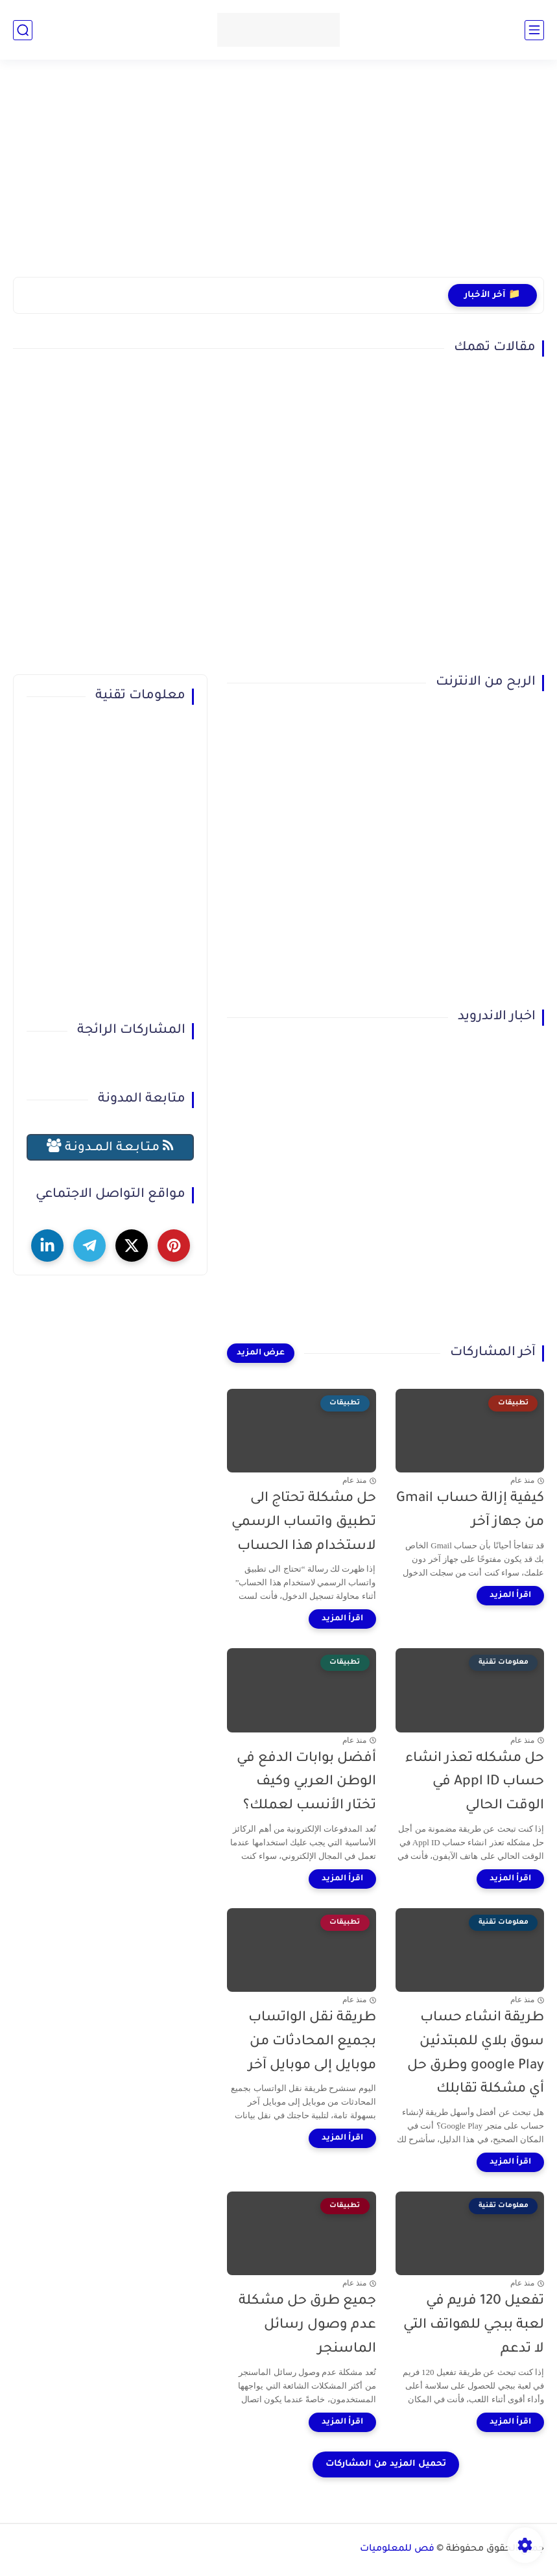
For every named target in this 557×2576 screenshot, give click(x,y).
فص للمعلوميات (397, 2549)
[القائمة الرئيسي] (534, 30)
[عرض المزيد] (260, 1353)
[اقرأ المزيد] (510, 1595)
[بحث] (22, 30)
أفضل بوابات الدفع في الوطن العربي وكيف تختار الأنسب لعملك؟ (306, 1782)
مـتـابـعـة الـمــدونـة (110, 1147)
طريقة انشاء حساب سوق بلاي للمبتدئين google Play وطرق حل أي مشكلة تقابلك (475, 2054)
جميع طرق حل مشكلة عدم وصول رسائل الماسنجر (307, 2325)
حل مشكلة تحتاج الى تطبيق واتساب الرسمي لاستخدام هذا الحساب (303, 1522)
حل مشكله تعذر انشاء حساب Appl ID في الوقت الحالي (474, 1782)
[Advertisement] (278, 176)
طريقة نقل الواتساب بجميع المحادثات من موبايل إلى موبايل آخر (312, 2042)
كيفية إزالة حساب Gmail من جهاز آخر (470, 1510)
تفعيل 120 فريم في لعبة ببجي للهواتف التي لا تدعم (473, 2325)
